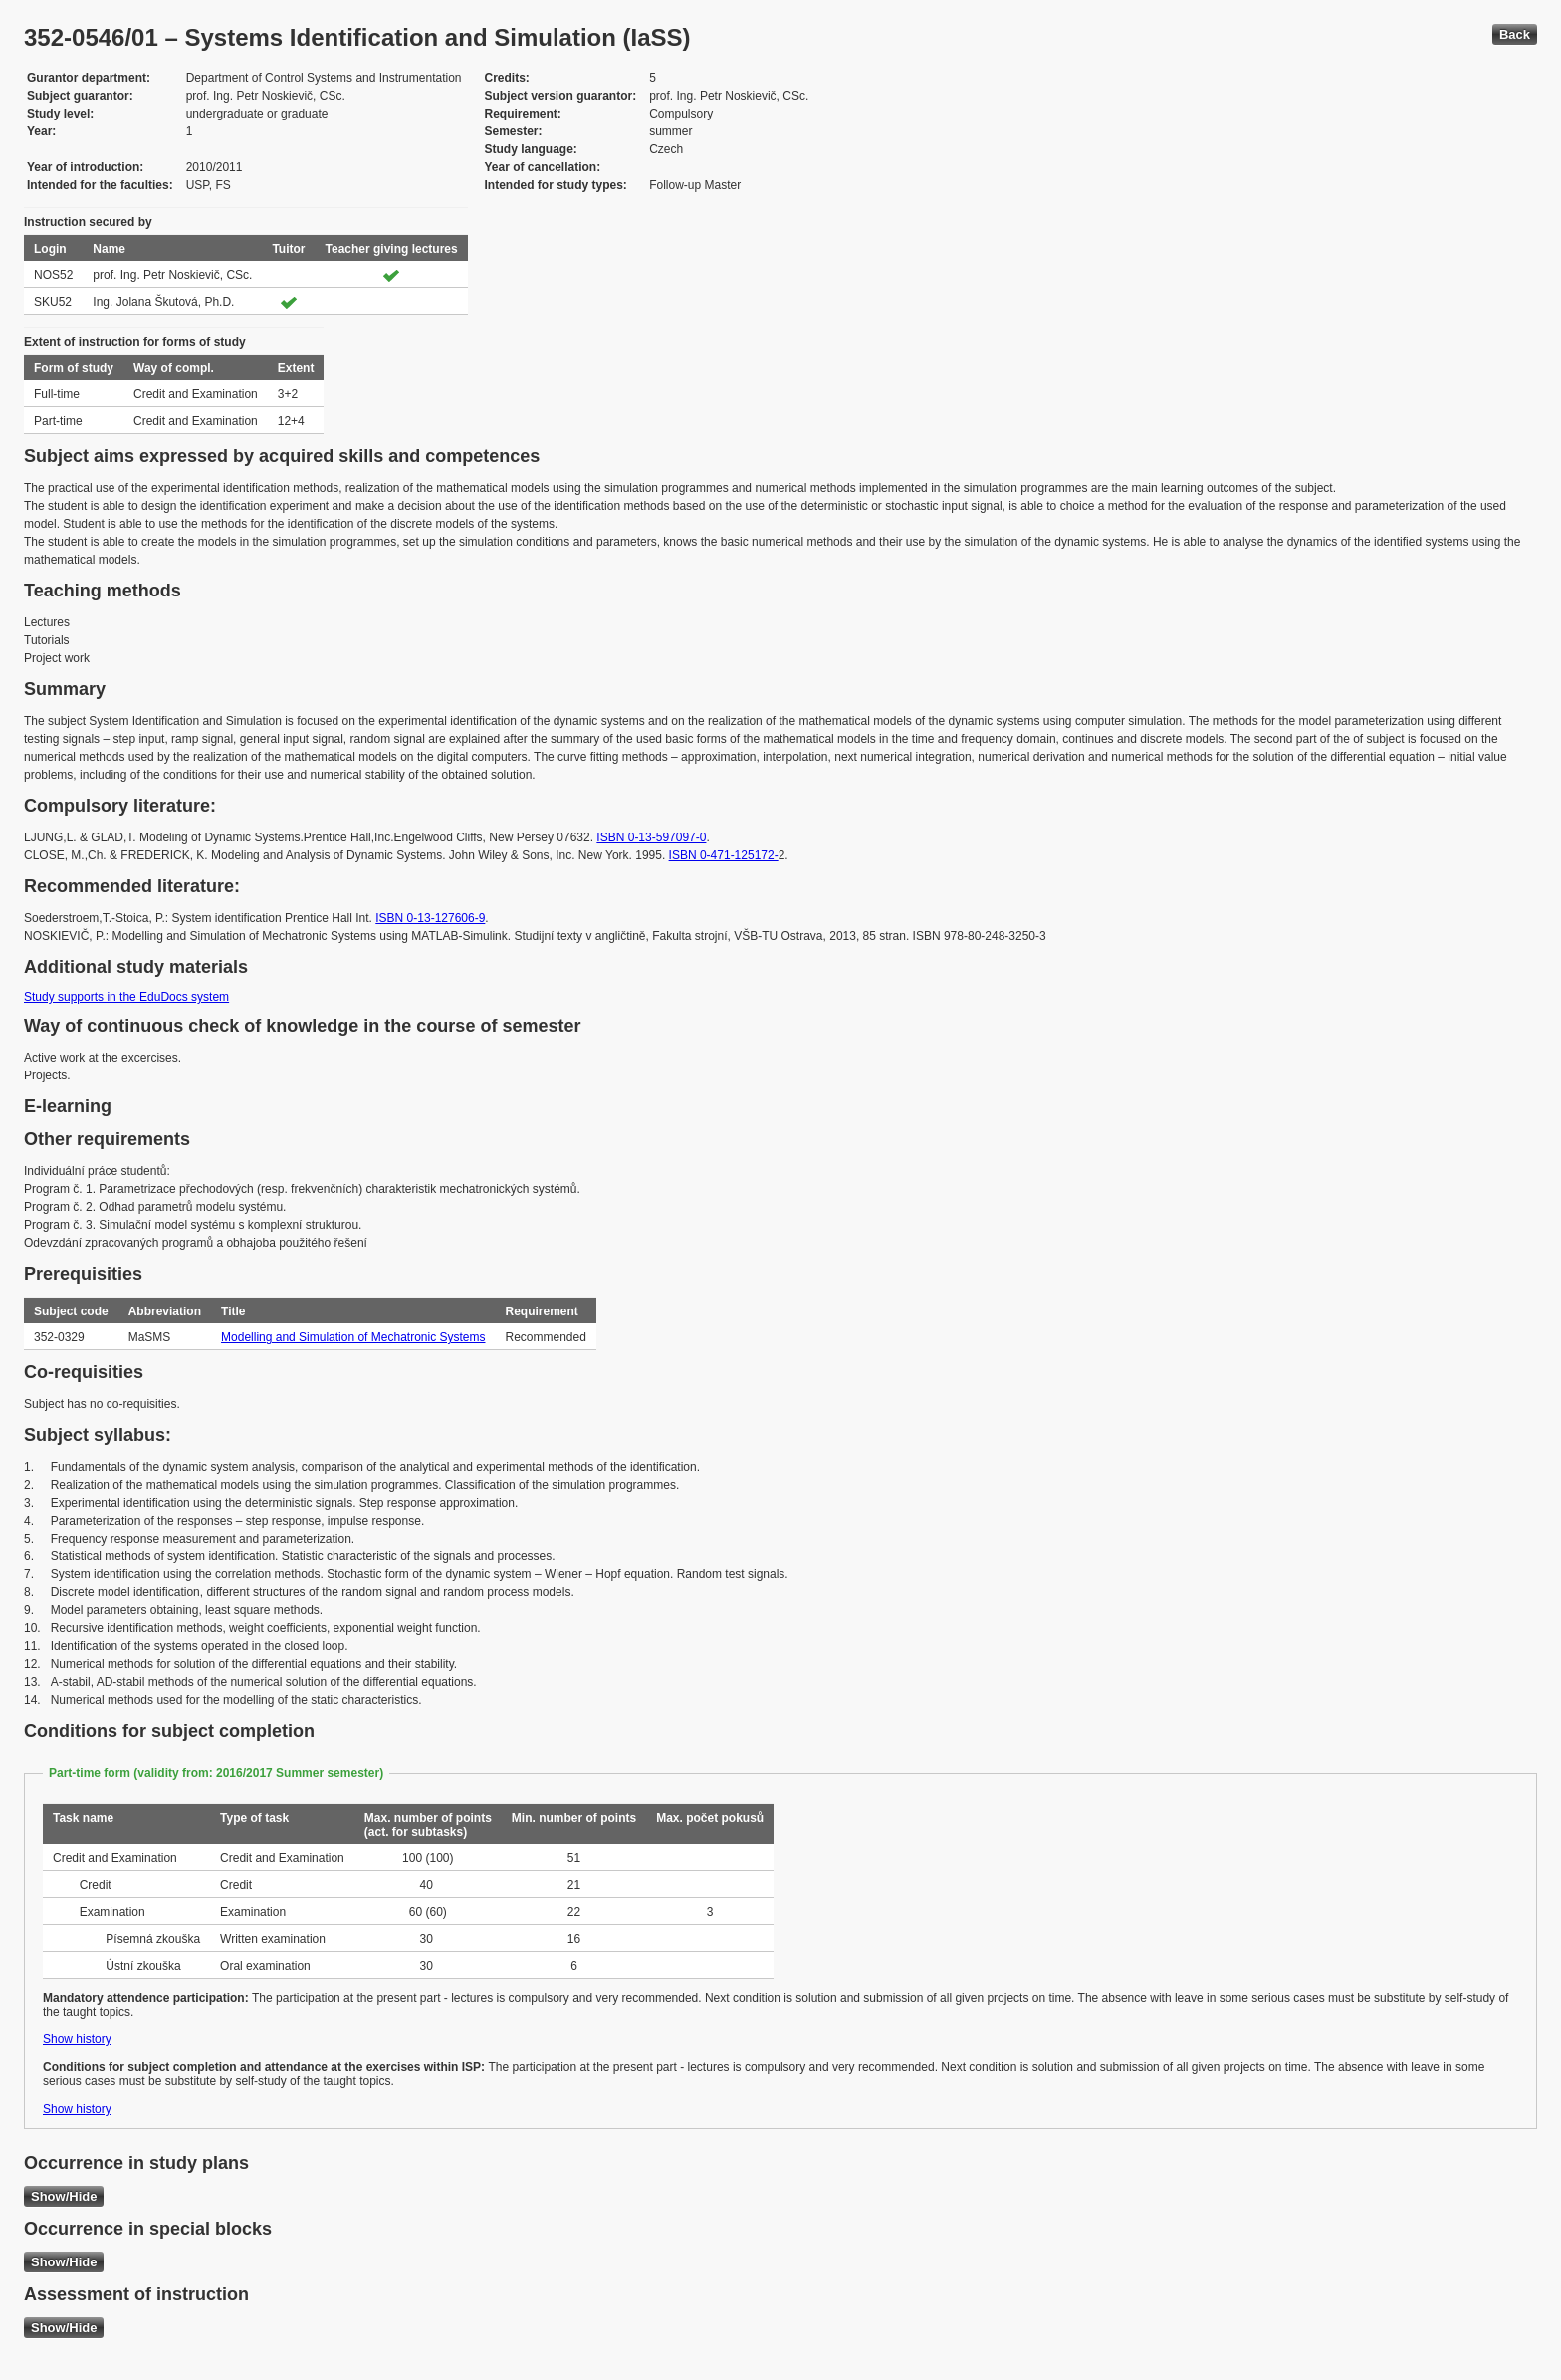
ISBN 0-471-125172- (724, 855)
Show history (77, 2039)
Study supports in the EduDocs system (126, 997)
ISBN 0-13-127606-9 (430, 918)
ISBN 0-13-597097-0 (651, 837)
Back (1514, 34)
